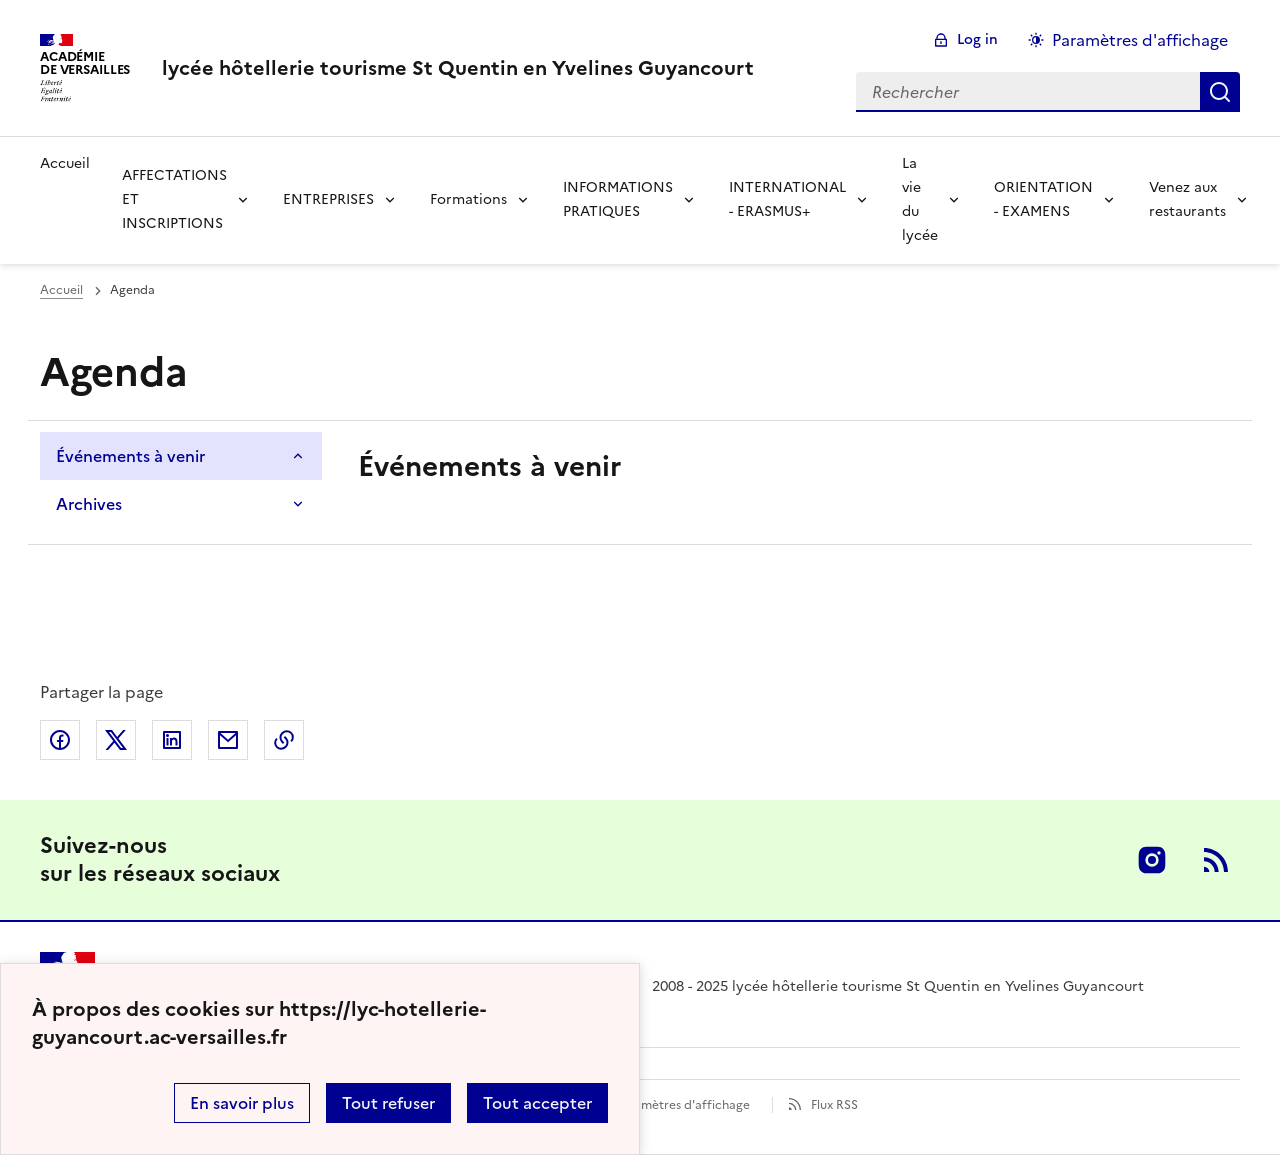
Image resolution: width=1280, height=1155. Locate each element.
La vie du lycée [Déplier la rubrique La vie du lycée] (920, 199)
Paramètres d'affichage (682, 1105)
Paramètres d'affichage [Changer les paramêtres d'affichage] (1140, 40)
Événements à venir (130, 456)
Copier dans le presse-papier (284, 740)
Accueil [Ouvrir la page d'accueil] (61, 290)
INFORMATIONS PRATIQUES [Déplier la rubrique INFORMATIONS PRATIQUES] (618, 199)
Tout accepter (537, 1103)
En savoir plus (242, 1103)
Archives (89, 504)
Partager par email (228, 740)
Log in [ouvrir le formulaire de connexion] (977, 39)
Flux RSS (834, 1105)
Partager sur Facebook (60, 740)
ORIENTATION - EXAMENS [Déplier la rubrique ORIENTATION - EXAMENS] (1043, 199)
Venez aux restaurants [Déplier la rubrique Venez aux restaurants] (1187, 199)
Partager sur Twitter (116, 740)
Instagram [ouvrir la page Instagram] (1152, 860)
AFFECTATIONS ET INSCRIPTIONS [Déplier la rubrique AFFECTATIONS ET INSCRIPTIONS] (174, 199)
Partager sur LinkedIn (172, 740)
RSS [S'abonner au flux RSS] (1216, 860)
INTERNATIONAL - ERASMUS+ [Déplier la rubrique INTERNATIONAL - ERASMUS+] (787, 199)
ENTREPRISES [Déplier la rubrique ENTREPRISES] (328, 199)
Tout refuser (388, 1103)
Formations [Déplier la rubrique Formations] (468, 199)
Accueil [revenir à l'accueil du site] (65, 163)
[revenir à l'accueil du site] (458, 68)
